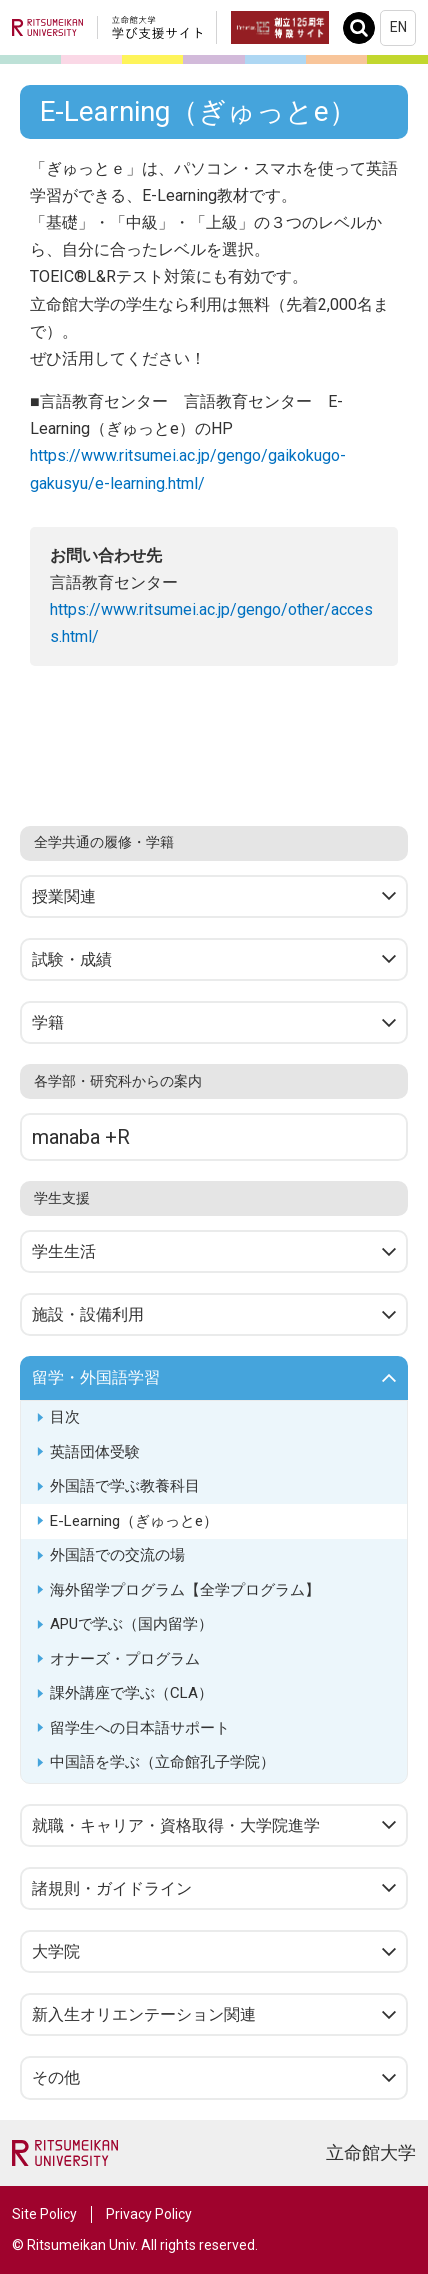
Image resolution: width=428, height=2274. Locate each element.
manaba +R (81, 1137)
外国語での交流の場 (117, 1555)
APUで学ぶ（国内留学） (131, 1624)
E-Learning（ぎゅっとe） (134, 1521)
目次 (65, 1417)
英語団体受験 (95, 1452)
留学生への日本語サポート (140, 1728)
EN (398, 27)
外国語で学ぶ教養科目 (125, 1486)
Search (364, 27)
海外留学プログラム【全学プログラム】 (185, 1590)
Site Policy (44, 2214)
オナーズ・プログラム (125, 1659)
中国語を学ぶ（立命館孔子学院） (162, 1762)
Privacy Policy (149, 2214)
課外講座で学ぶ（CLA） (131, 1693)
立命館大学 (371, 2152)
